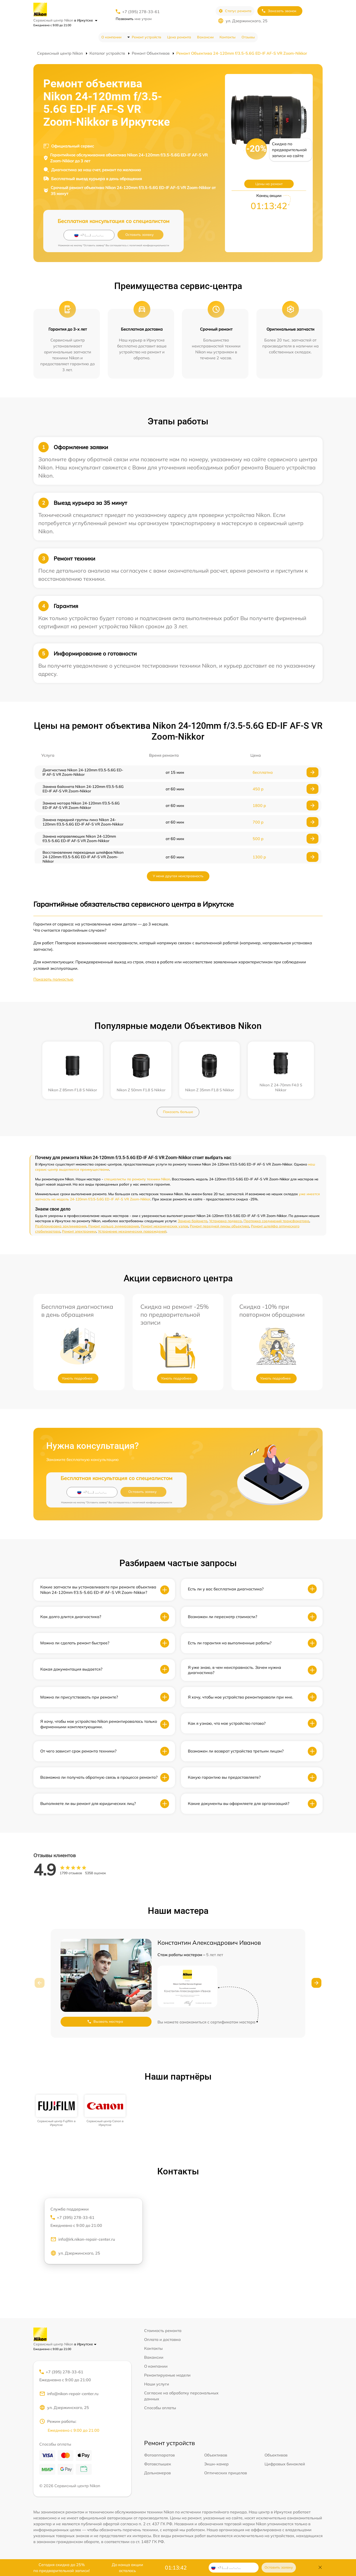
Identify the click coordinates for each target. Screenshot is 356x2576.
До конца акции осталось (127, 2567)
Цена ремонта (179, 37)
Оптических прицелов (225, 2472)
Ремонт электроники (79, 1231)
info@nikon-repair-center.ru (68, 2394)
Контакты (228, 37)
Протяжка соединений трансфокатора (276, 1221)
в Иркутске (85, 20)
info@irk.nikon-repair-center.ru (82, 2239)
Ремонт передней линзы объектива (219, 1226)
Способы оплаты (160, 2407)
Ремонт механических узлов (164, 1226)
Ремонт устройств (146, 37)
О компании (111, 37)
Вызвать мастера (105, 2021)
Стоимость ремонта (162, 2330)
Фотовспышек (157, 2463)
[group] (56, 2110)
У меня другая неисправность (178, 876)
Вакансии (205, 37)
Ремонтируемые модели (167, 2375)
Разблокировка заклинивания (61, 1226)
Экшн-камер (216, 2463)
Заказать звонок (278, 11)
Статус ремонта (235, 11)
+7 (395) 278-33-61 (141, 11)
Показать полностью (53, 979)
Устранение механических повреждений (132, 1231)
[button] (316, 1983)
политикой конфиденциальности (149, 245)
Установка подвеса (225, 1221)
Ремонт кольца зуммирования (113, 1226)
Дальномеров (157, 2472)
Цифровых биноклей (285, 2463)
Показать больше (178, 1112)
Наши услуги (156, 2384)
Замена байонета (192, 1221)
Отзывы (248, 37)
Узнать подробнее (77, 1378)
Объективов (215, 2455)
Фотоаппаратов (159, 2455)
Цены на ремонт (269, 184)
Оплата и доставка (162, 2339)
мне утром (134, 19)
